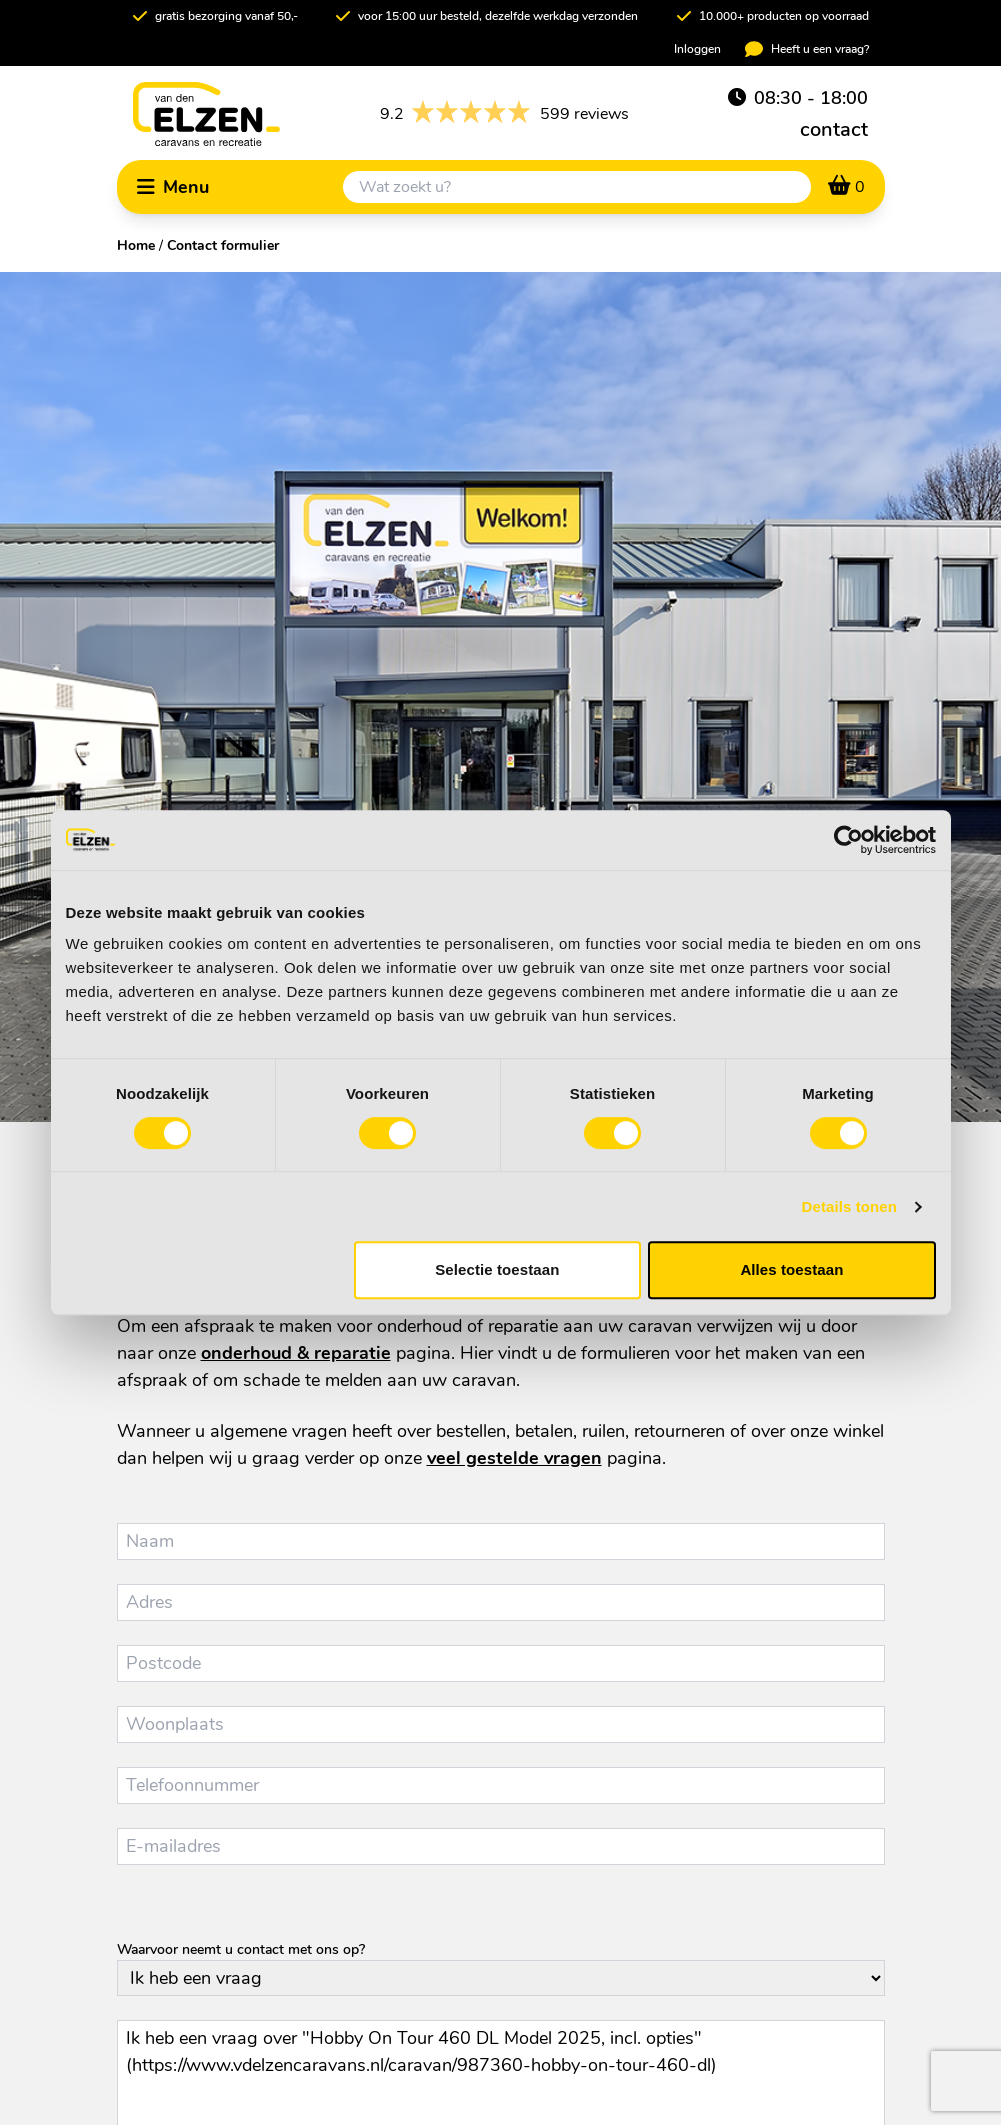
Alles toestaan (791, 1269)
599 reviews (504, 114)
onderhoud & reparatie (296, 1353)
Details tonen (849, 1206)
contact (834, 129)
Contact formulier (223, 245)
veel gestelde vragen (514, 1458)
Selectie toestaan (497, 1269)
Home (136, 245)
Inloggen (697, 49)
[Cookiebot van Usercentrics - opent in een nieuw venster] (848, 840)
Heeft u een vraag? (807, 49)
